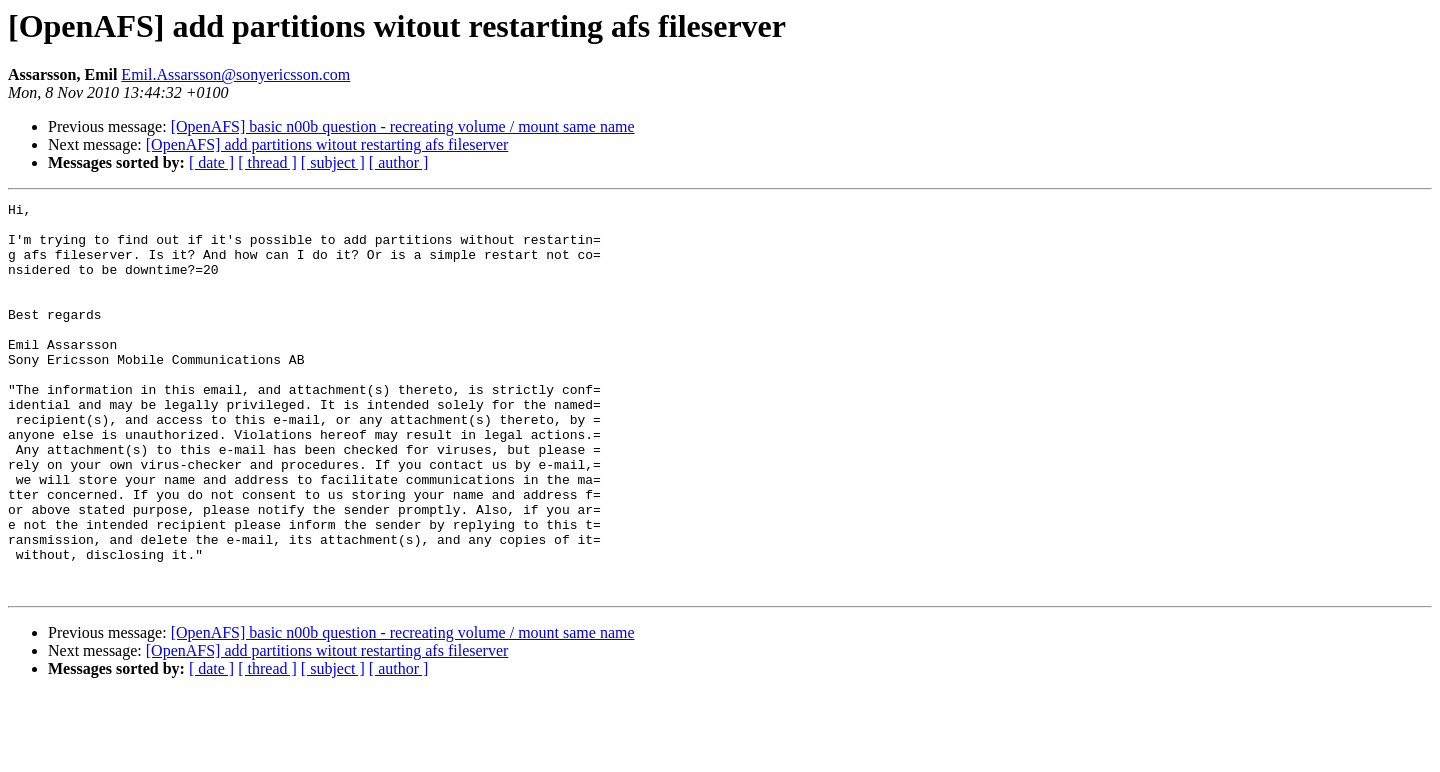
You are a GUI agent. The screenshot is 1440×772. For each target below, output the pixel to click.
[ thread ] (267, 162)
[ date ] (211, 162)
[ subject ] (333, 162)
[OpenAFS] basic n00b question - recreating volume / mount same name (403, 126)
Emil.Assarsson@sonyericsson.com (235, 74)
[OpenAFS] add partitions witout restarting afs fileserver (327, 144)
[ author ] (399, 162)
